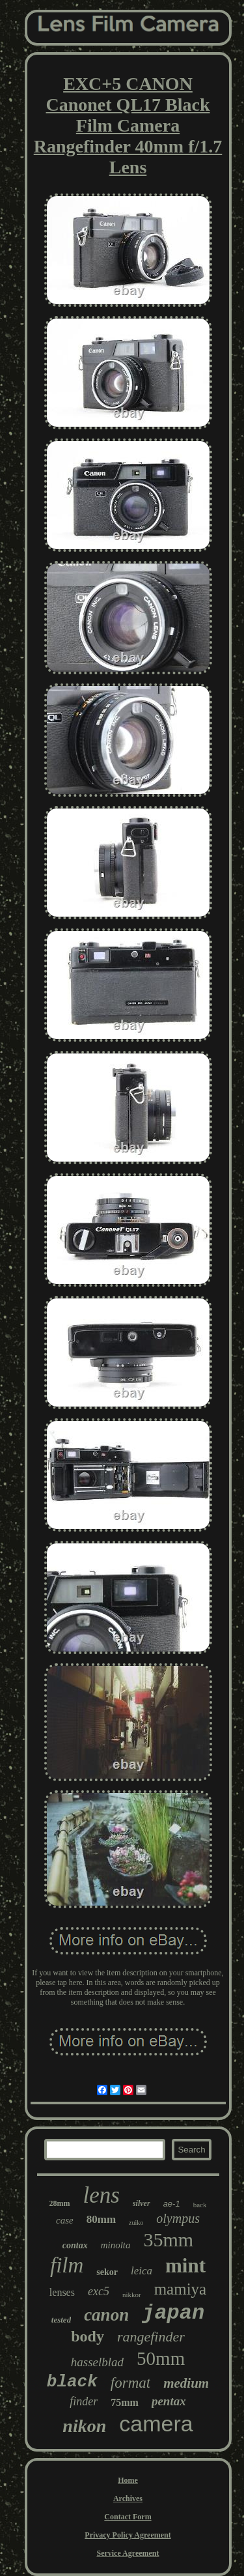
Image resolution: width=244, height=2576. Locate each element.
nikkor (131, 2294)
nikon (84, 2426)
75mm (125, 2402)
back (200, 2205)
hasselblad (97, 2362)
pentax (169, 2401)
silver (141, 2203)
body (87, 2336)
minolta (116, 2245)
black (72, 2382)
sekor (107, 2272)
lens (101, 2195)
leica (141, 2271)
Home (128, 2480)
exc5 (98, 2291)
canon (106, 2315)
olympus (178, 2218)
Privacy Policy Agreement (127, 2535)
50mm (161, 2358)
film (66, 2265)
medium (186, 2383)
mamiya (180, 2289)
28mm (59, 2203)
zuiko (136, 2222)
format (130, 2383)
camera (156, 2423)
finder (84, 2401)
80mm (101, 2219)
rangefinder (151, 2336)
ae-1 (171, 2204)
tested (61, 2320)
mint (185, 2265)
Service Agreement (127, 2553)
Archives (127, 2498)
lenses (62, 2292)
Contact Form (127, 2516)
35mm (169, 2239)
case (65, 2220)
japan (173, 2313)
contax (75, 2245)
